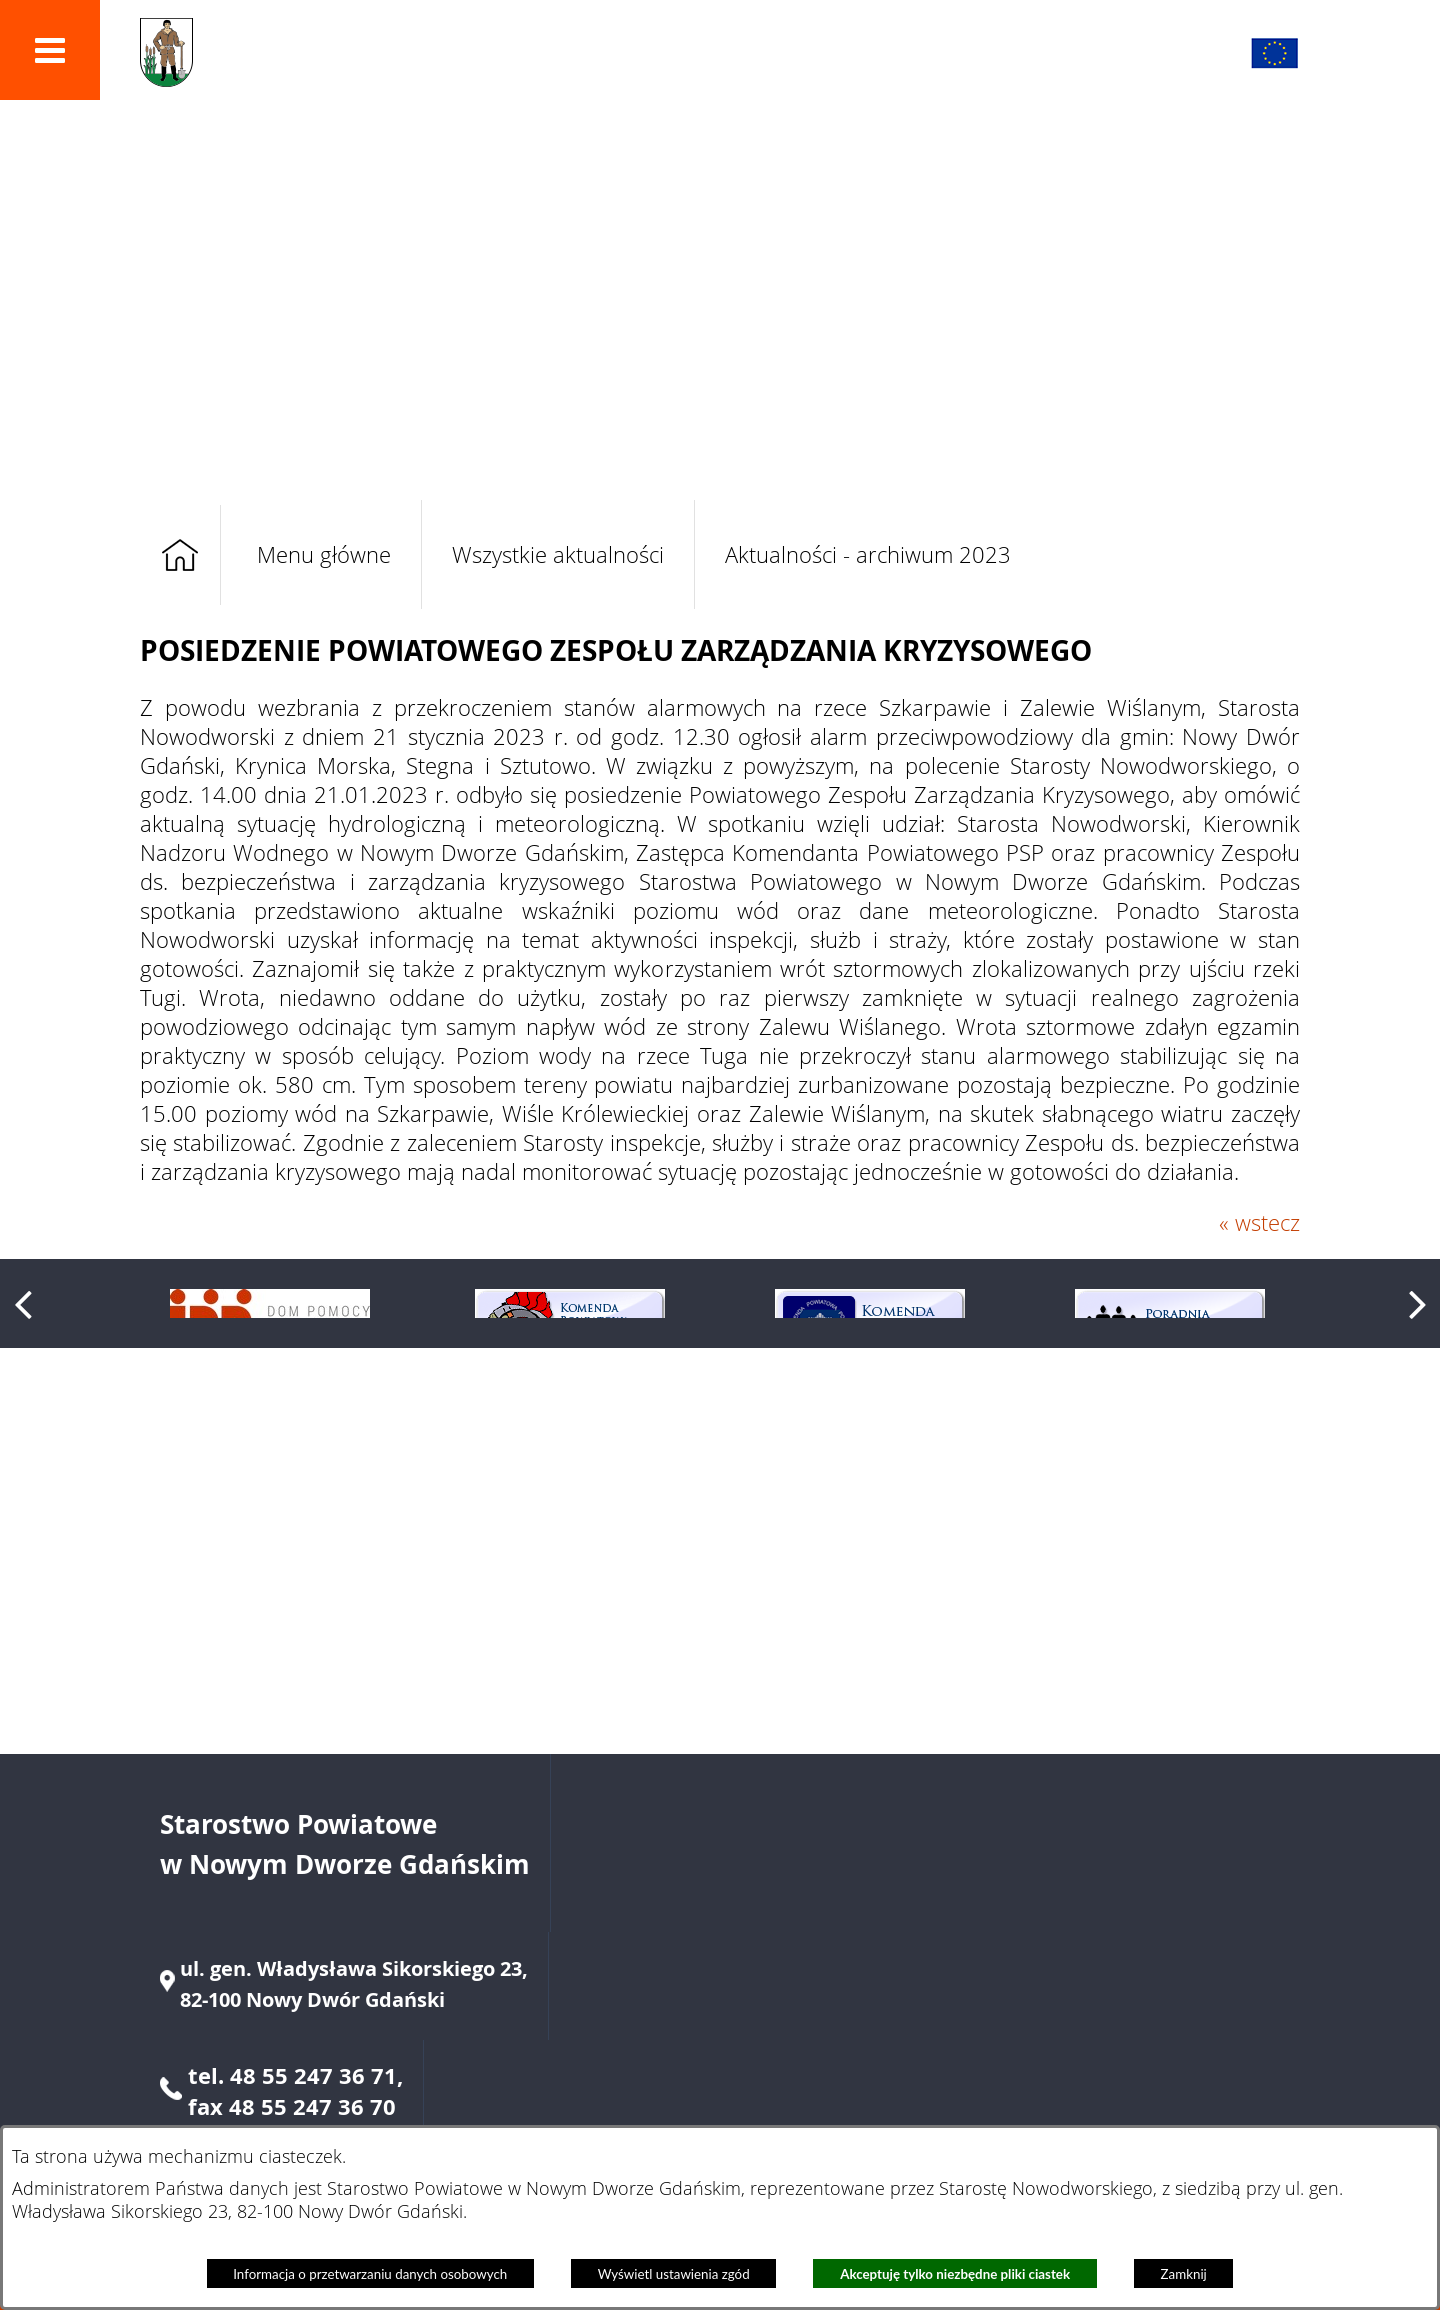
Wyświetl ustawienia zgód (674, 2274)
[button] (50, 50)
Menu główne (324, 554)
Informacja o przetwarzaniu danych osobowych (370, 2274)
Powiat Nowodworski (395, 53)
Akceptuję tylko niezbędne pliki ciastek (955, 2274)
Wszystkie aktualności (558, 554)
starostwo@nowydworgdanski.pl (1096, 2047)
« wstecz (1259, 1222)
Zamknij (1184, 2274)
